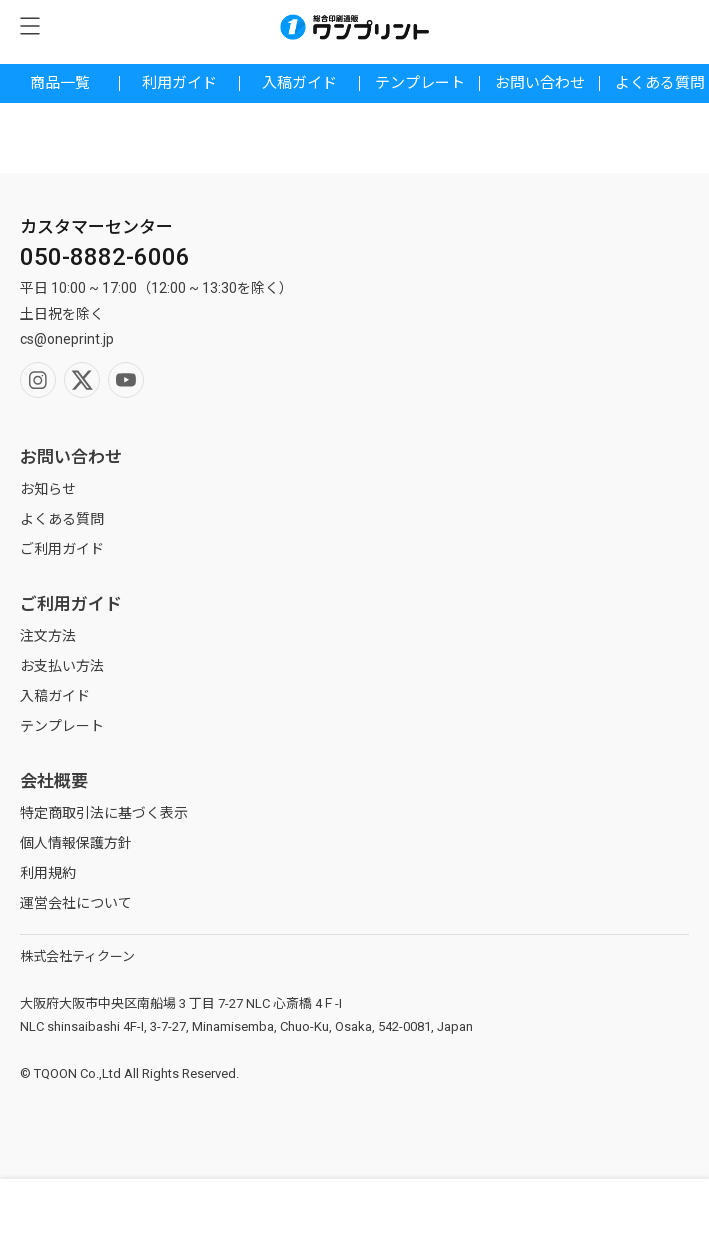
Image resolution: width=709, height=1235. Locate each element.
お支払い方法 (62, 666)
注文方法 (48, 636)
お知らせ (48, 489)
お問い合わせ (540, 83)
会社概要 (54, 781)
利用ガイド (179, 83)
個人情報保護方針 (76, 843)
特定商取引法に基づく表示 (104, 813)
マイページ (265, 1207)
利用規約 (48, 873)
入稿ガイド (299, 83)
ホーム (443, 1207)
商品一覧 (60, 83)
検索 (88, 1207)
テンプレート (420, 83)
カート (620, 1207)
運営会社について (76, 903)
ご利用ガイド (62, 549)
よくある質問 (62, 519)
